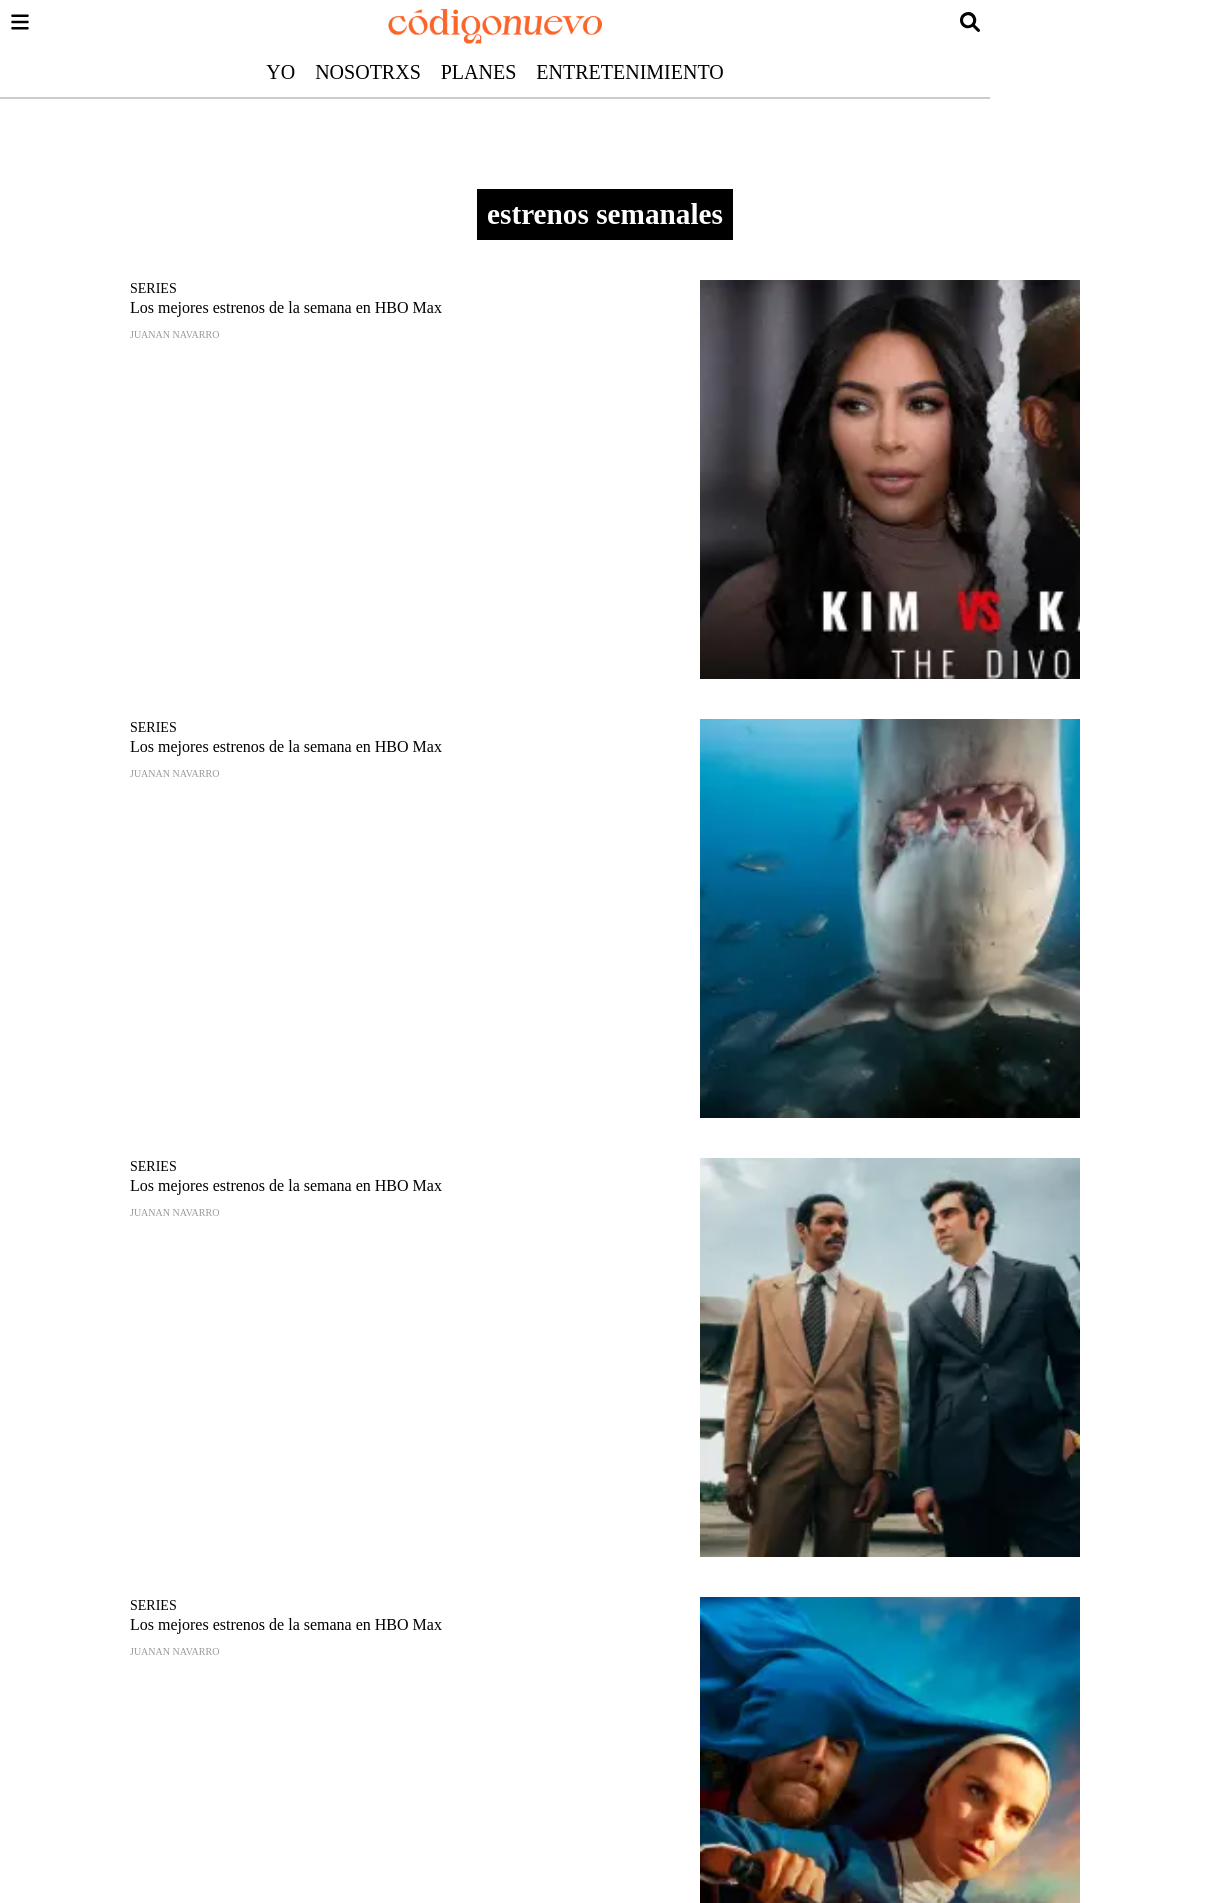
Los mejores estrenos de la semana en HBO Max (286, 307)
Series (153, 288)
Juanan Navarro (174, 334)
